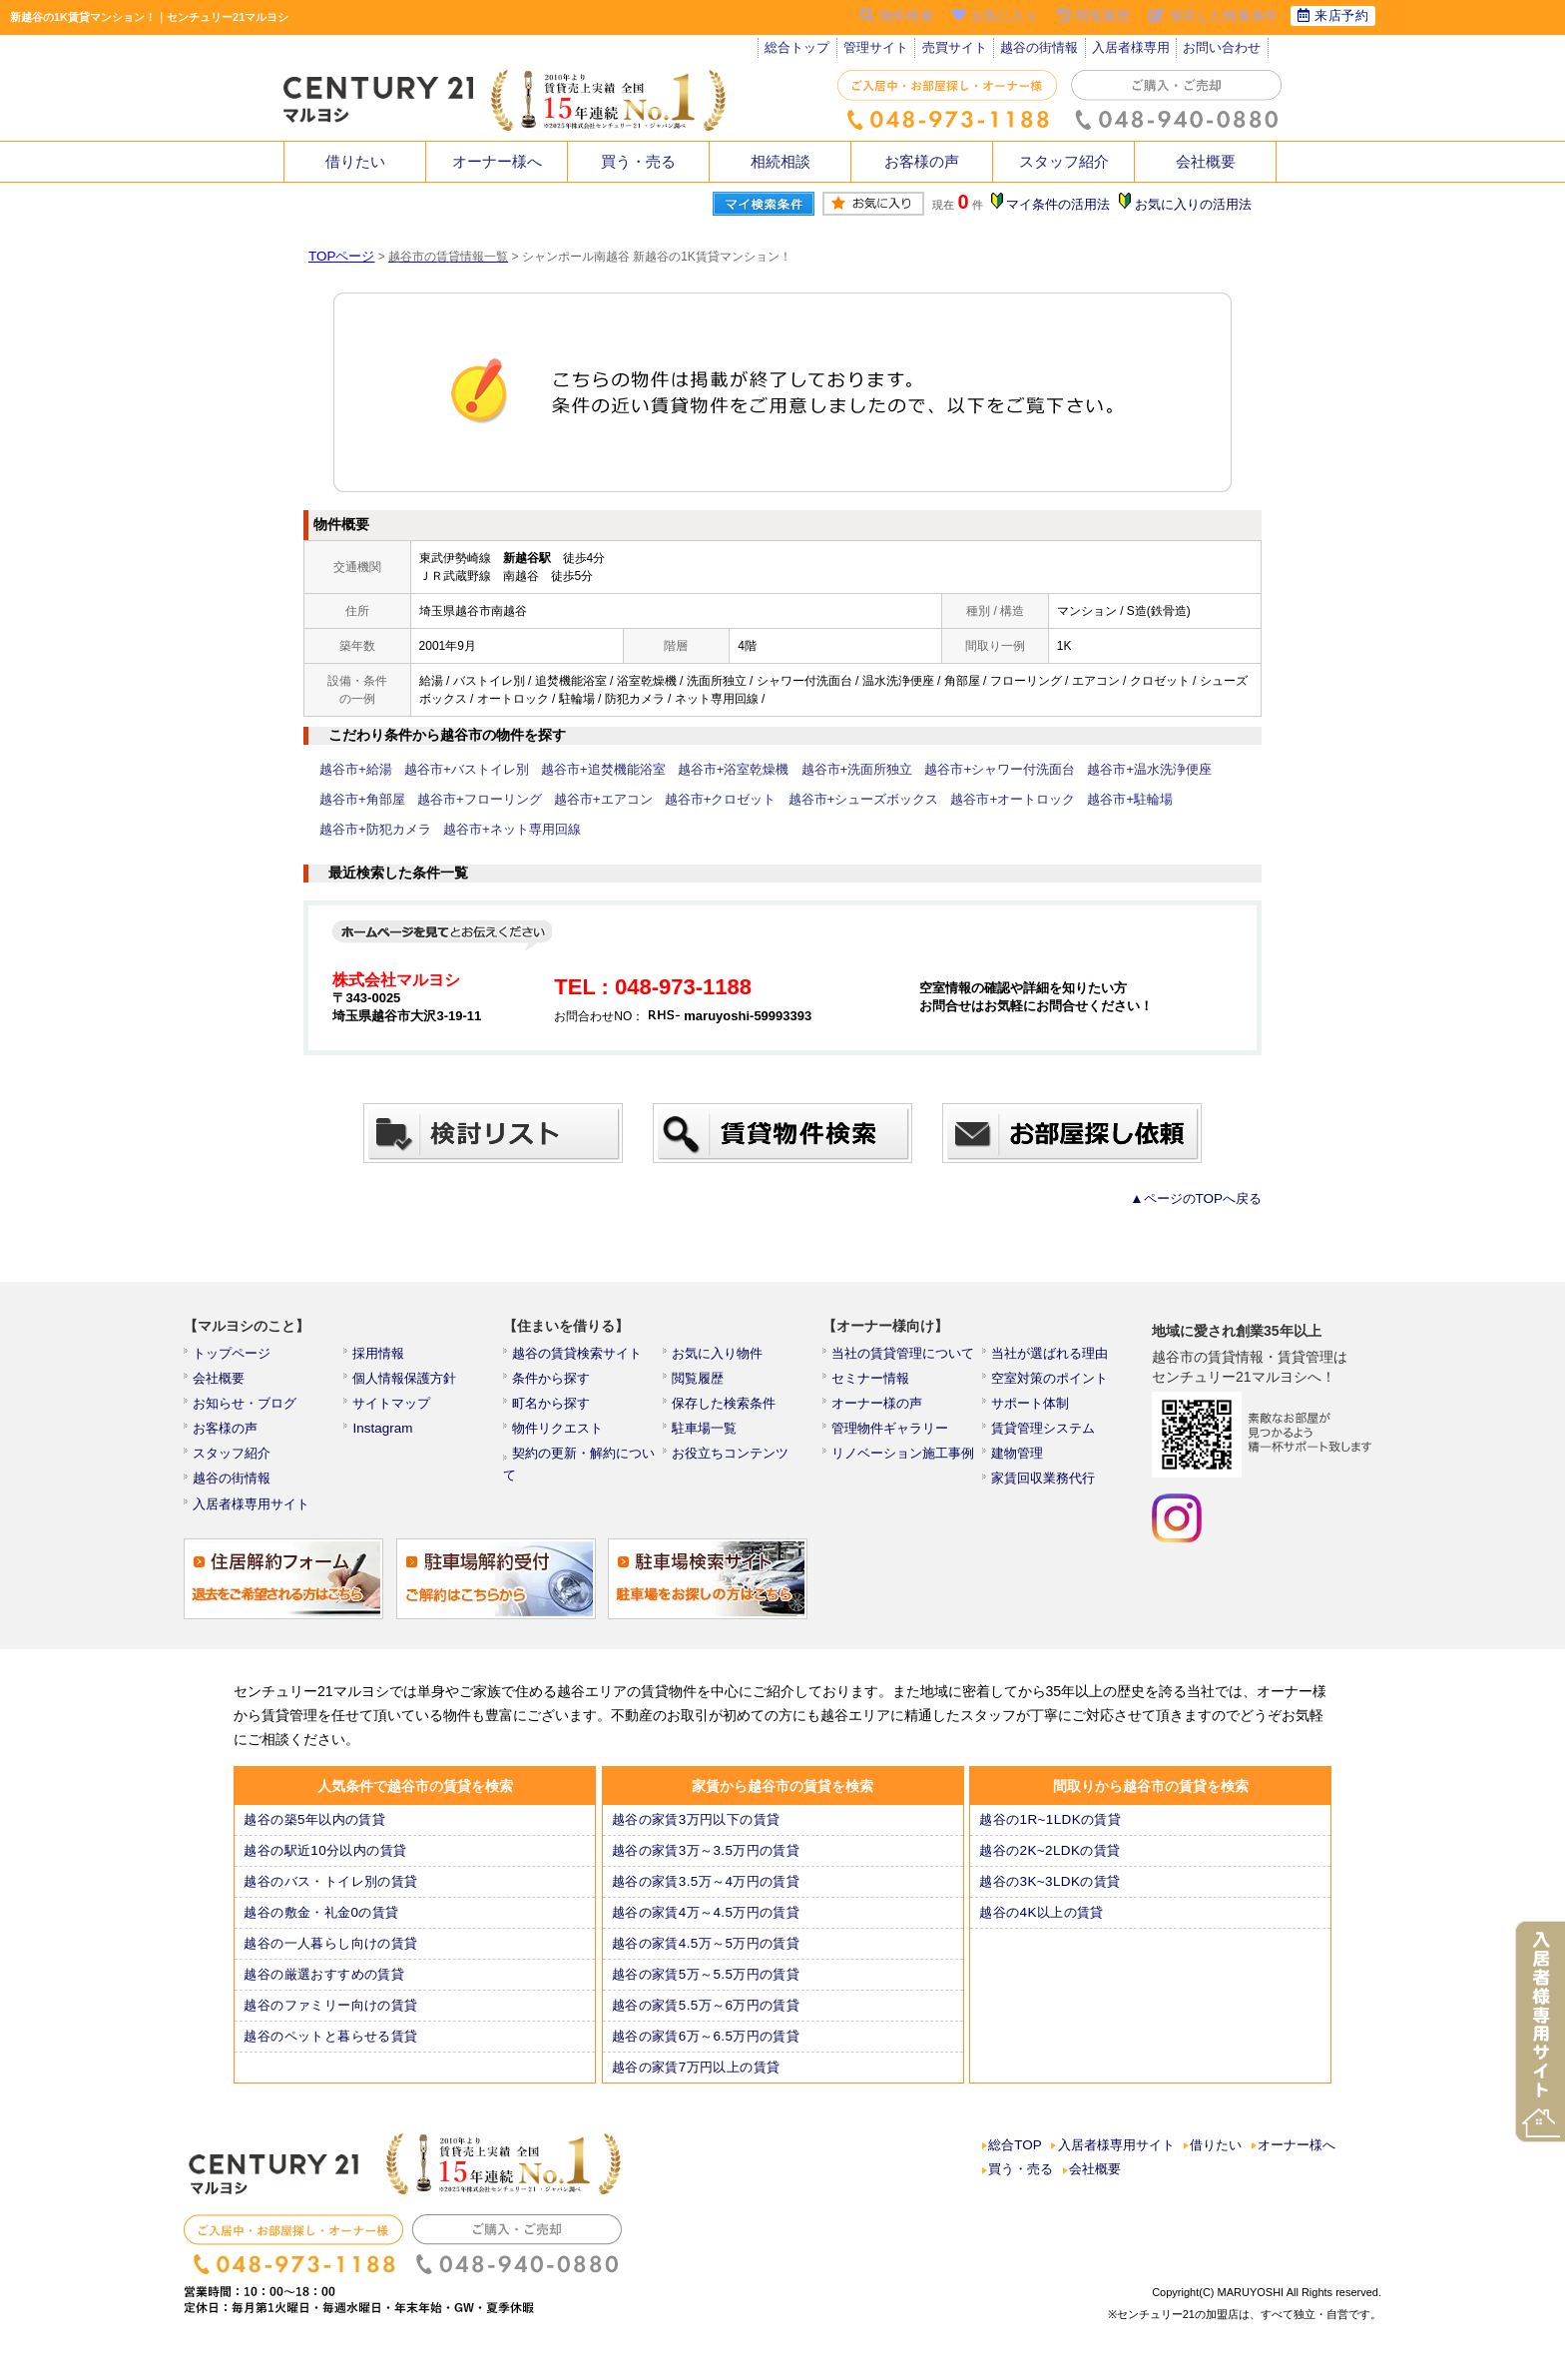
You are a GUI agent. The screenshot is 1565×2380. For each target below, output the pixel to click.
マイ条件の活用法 (1065, 205)
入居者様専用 (1140, 50)
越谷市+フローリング (376, 800)
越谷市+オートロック (871, 800)
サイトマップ (394, 1410)
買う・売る (639, 162)
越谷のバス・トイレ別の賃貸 (331, 1897)
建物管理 (1021, 1464)
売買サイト (960, 50)
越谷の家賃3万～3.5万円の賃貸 (706, 1866)
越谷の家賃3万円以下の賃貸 (697, 1835)
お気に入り (983, 17)
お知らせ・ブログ (246, 1410)
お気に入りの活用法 (1195, 205)
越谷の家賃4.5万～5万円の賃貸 (706, 1959)
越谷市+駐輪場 (980, 800)
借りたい (355, 162)
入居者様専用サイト (252, 1517)
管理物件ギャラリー (891, 1437)
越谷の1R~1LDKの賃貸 (1051, 1835)
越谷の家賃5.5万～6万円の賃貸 (706, 2021)
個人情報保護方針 (406, 1383)
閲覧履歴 (702, 1383)
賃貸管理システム (1045, 1437)
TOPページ (338, 257)
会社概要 (1206, 162)
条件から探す (554, 1383)
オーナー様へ (497, 162)
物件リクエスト (560, 1437)
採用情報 (382, 1356)
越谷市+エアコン (491, 800)
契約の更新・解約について (590, 1464)
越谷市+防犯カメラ (1083, 800)
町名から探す (554, 1410)
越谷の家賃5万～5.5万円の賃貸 (706, 1990)
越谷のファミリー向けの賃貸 (331, 2021)
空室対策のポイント (1051, 1383)
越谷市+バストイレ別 (455, 770)
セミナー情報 (873, 1383)
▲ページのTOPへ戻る (1202, 1199)
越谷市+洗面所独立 (818, 770)
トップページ (234, 1356)
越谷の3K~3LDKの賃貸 (1051, 1897)
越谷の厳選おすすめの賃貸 (325, 1990)
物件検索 (881, 17)
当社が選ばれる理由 (1051, 1356)
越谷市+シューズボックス (733, 800)
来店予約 (1331, 17)
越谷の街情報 (1047, 50)
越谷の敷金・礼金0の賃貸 (322, 1928)
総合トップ (798, 50)
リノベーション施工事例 (903, 1464)
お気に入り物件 (720, 1356)
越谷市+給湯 (352, 770)
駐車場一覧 (708, 1437)
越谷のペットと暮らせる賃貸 (331, 2052)
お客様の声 (922, 162)
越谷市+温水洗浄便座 (1089, 770)
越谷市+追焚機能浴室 (582, 770)
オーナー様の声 (879, 1410)
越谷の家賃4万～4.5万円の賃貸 (706, 1928)
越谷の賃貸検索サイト (578, 1356)
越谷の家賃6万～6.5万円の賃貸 (706, 2052)
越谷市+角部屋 (1198, 770)
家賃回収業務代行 (1045, 1490)
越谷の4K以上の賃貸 (1043, 1928)
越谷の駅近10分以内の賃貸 (326, 1866)
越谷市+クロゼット (600, 800)
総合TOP (1016, 2162)
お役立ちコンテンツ (731, 1464)
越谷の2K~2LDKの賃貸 (1051, 1866)
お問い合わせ (1233, 50)
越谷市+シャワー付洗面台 (950, 770)
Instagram (384, 1437)
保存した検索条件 (726, 1410)
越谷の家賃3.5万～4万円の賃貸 (706, 1897)
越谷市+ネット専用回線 (382, 830)
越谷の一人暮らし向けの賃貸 (331, 1959)
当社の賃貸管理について (903, 1356)
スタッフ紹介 (1064, 162)
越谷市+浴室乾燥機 (703, 770)
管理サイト (879, 50)
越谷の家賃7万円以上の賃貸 (697, 2082)
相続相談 (780, 162)
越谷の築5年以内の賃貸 (316, 1835)
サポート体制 (1033, 1410)
